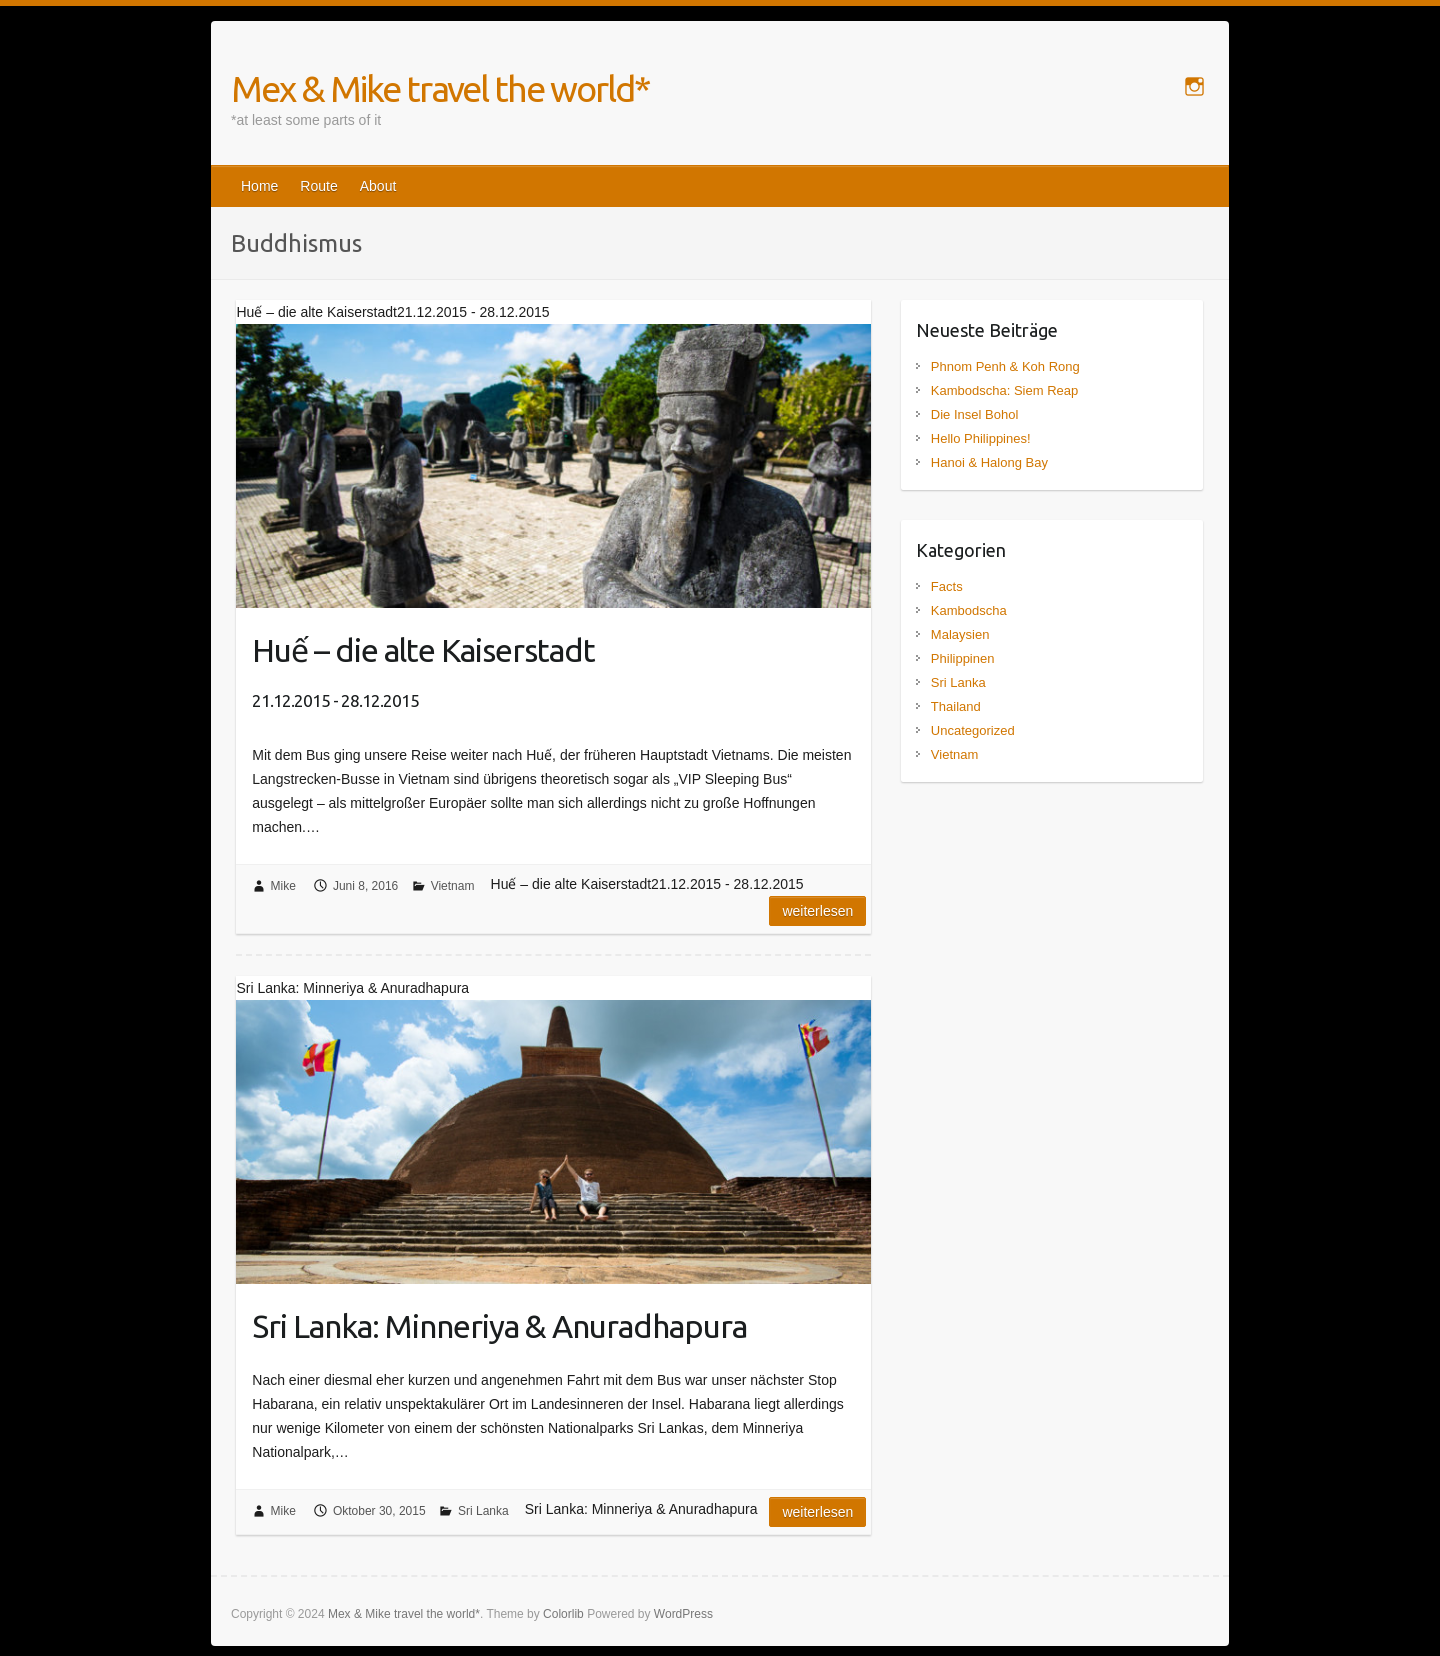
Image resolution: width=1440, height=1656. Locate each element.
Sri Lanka (483, 1511)
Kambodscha (969, 610)
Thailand (956, 706)
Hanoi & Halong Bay (989, 462)
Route (318, 186)
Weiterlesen (817, 911)
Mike (283, 886)
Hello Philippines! (981, 438)
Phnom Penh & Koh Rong (1005, 366)
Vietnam (453, 886)
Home (259, 186)
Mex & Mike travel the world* (440, 88)
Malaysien (960, 634)
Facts (947, 586)
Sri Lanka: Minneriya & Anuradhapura (499, 1326)
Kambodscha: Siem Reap (1004, 390)
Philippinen (963, 658)
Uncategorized (973, 730)
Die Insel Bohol (974, 414)
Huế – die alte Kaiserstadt (423, 671)
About (378, 186)
